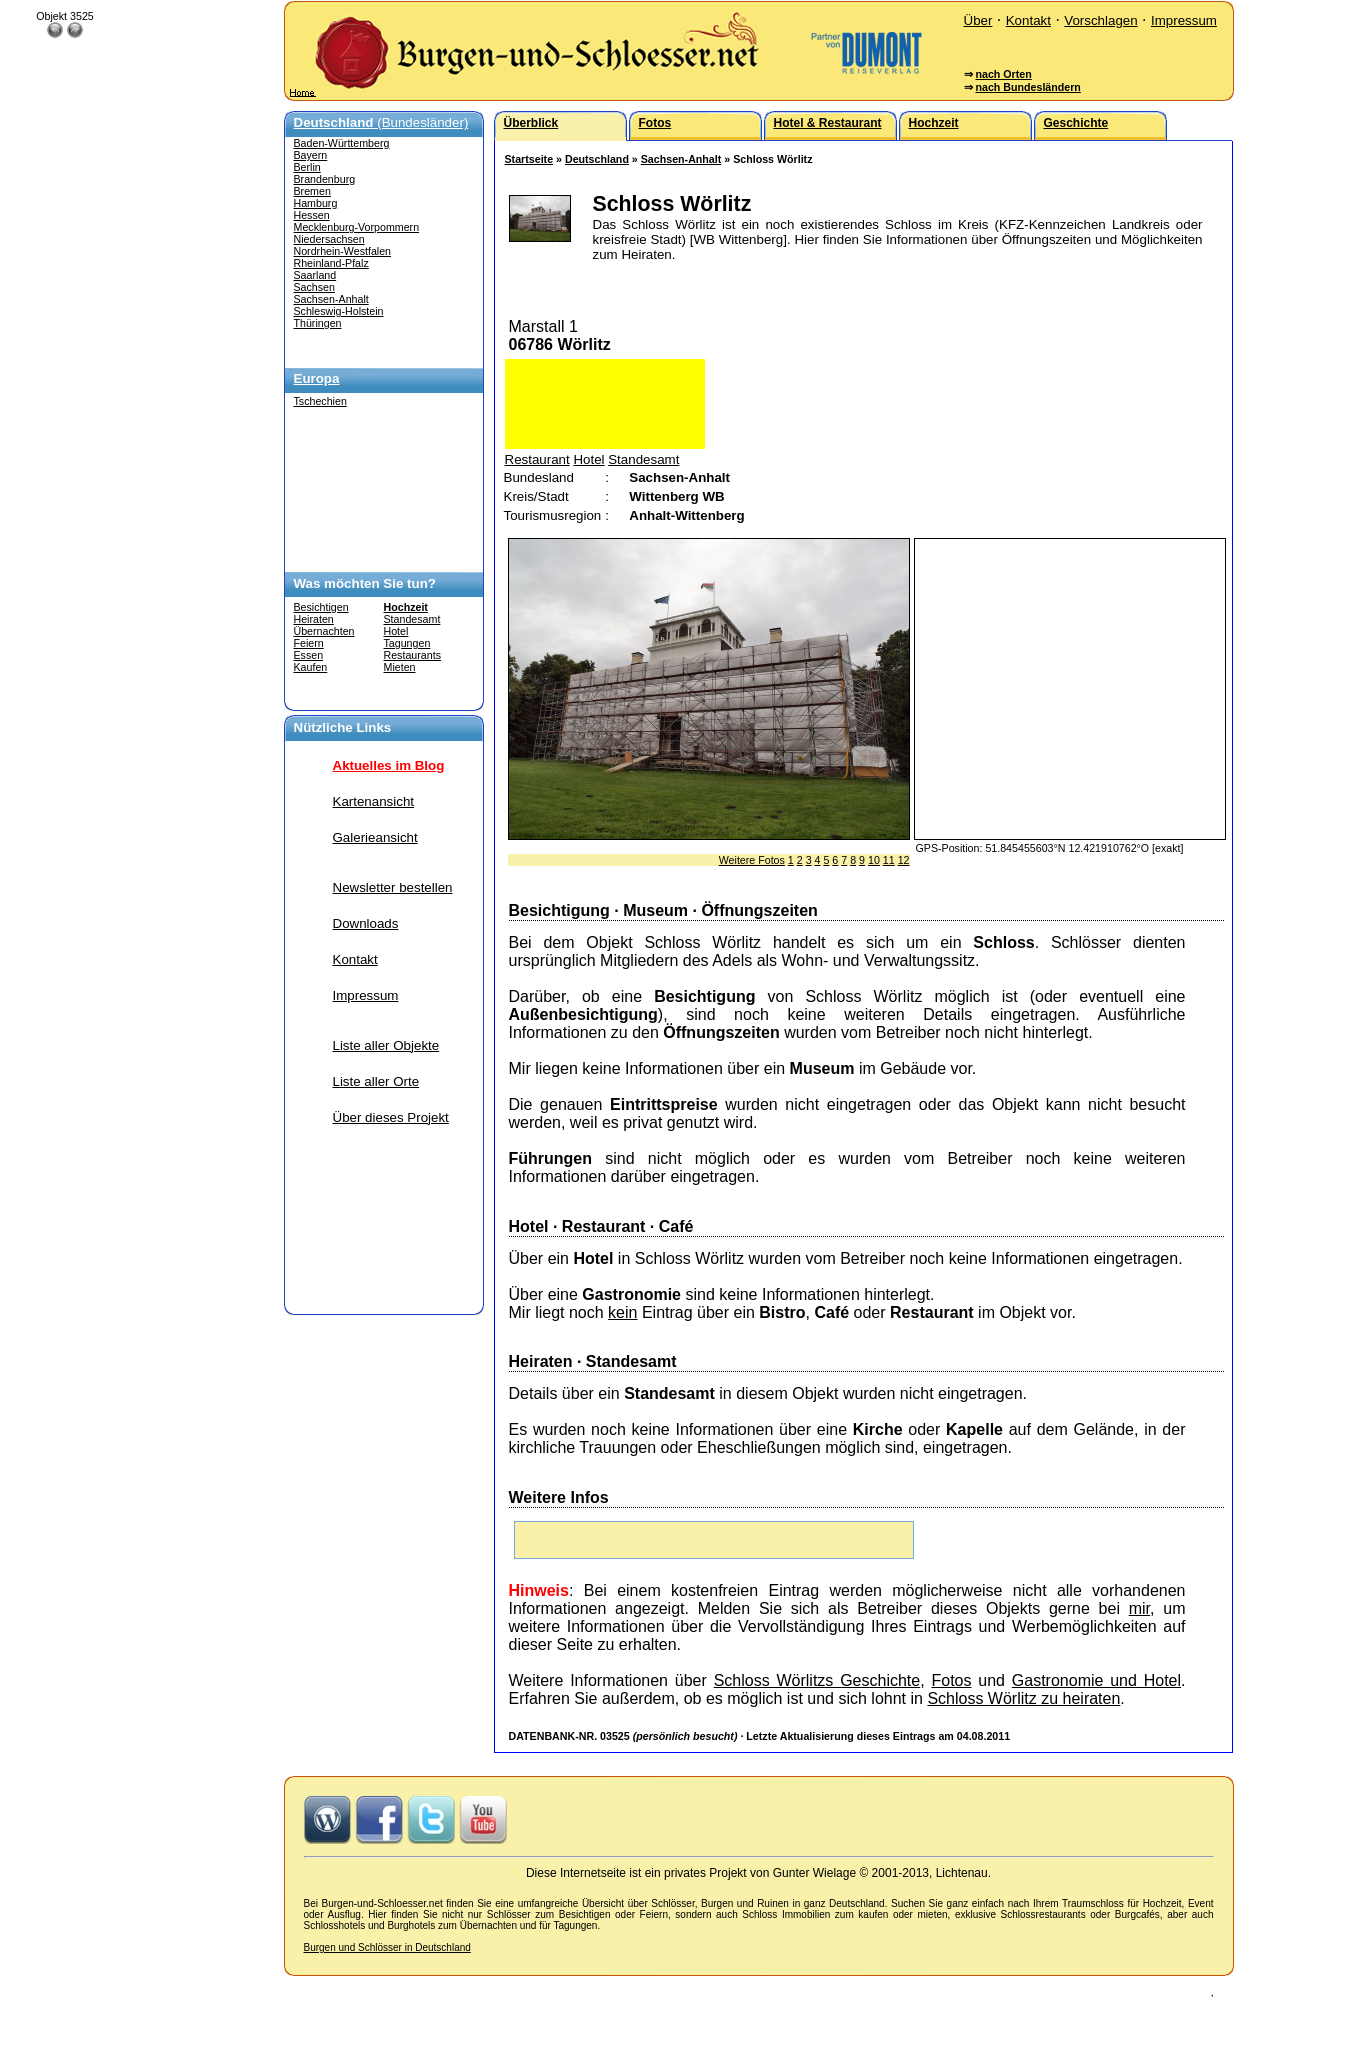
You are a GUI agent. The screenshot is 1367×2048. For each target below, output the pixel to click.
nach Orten (1003, 74)
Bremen (312, 191)
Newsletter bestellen (393, 887)
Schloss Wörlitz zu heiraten (1023, 1698)
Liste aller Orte (376, 1081)
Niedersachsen (329, 239)
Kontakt (1028, 20)
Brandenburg (325, 179)
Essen (309, 655)
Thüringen (318, 323)
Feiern (309, 643)
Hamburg (316, 203)
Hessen (312, 215)
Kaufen (311, 667)
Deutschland (597, 159)
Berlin (307, 167)
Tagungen (407, 643)
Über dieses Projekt (391, 1117)
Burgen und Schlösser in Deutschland (387, 1947)
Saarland (315, 275)
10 (874, 860)
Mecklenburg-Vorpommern (357, 227)
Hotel (396, 631)
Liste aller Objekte (386, 1045)
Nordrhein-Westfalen (343, 251)
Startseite (529, 159)
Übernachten (324, 631)
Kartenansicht (374, 801)
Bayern (311, 155)
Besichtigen (321, 607)
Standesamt (412, 619)
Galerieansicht (375, 837)
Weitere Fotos (752, 860)
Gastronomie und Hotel (1096, 1680)
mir (1139, 1608)
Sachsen (314, 287)
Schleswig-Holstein (339, 311)
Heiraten (314, 619)
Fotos (951, 1680)
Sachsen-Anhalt (331, 299)
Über (978, 20)
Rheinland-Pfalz (331, 263)
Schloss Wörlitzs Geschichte (817, 1680)
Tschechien (320, 401)
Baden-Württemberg (342, 143)
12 (904, 860)
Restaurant (537, 459)
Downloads (366, 923)
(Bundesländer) (381, 122)
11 (889, 860)
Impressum (1184, 20)
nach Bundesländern (1027, 87)
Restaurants (412, 655)
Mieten (400, 667)
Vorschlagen (1100, 20)
